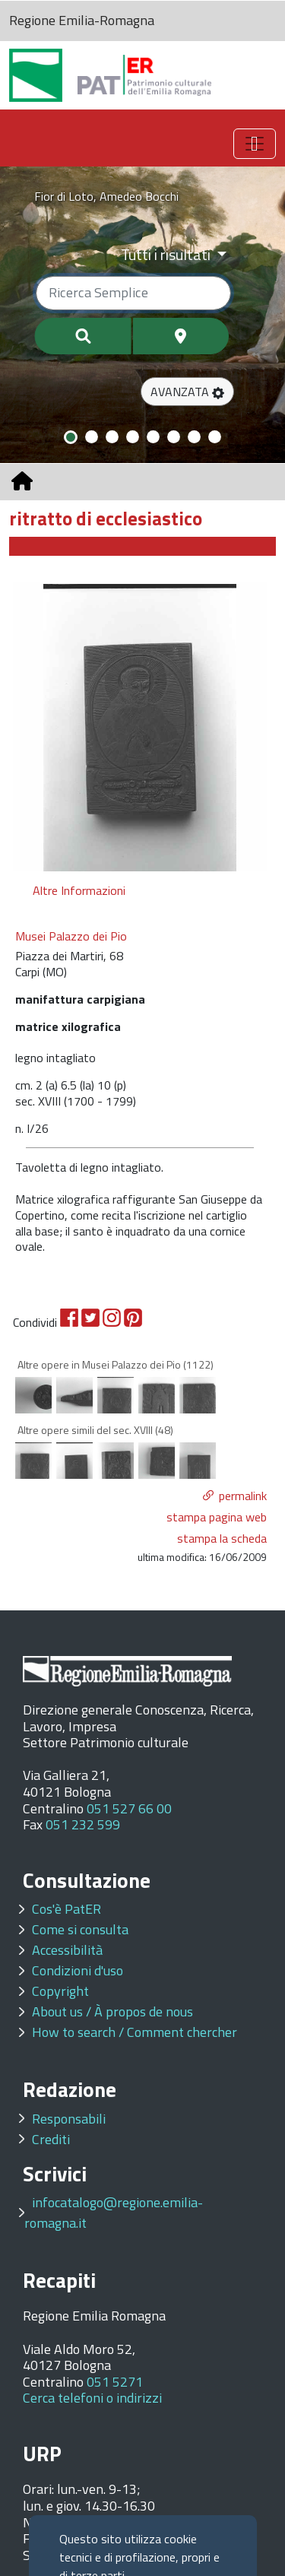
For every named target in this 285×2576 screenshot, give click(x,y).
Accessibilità (67, 1950)
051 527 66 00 (129, 1808)
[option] (140, 726)
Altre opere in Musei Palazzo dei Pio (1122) (115, 1364)
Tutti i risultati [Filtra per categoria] (167, 254)
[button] (187, 391)
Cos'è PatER (66, 1909)
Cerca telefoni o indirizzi (92, 2397)
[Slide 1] (71, 437)
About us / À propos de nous (112, 2011)
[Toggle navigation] (254, 143)
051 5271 (115, 2381)
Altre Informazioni (79, 890)
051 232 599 (83, 1824)
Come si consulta (80, 1929)
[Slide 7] (194, 437)
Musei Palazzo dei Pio (71, 936)
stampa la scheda (222, 1538)
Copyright (60, 1991)
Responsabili (69, 2118)
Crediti (51, 2139)
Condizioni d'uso (77, 1970)
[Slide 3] (112, 437)
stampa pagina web (216, 1517)
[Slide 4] (132, 437)
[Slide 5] (153, 437)
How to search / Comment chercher (134, 2032)
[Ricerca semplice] (133, 293)
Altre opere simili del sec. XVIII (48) (95, 1430)
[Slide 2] (91, 437)
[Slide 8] (214, 437)
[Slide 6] (173, 437)
